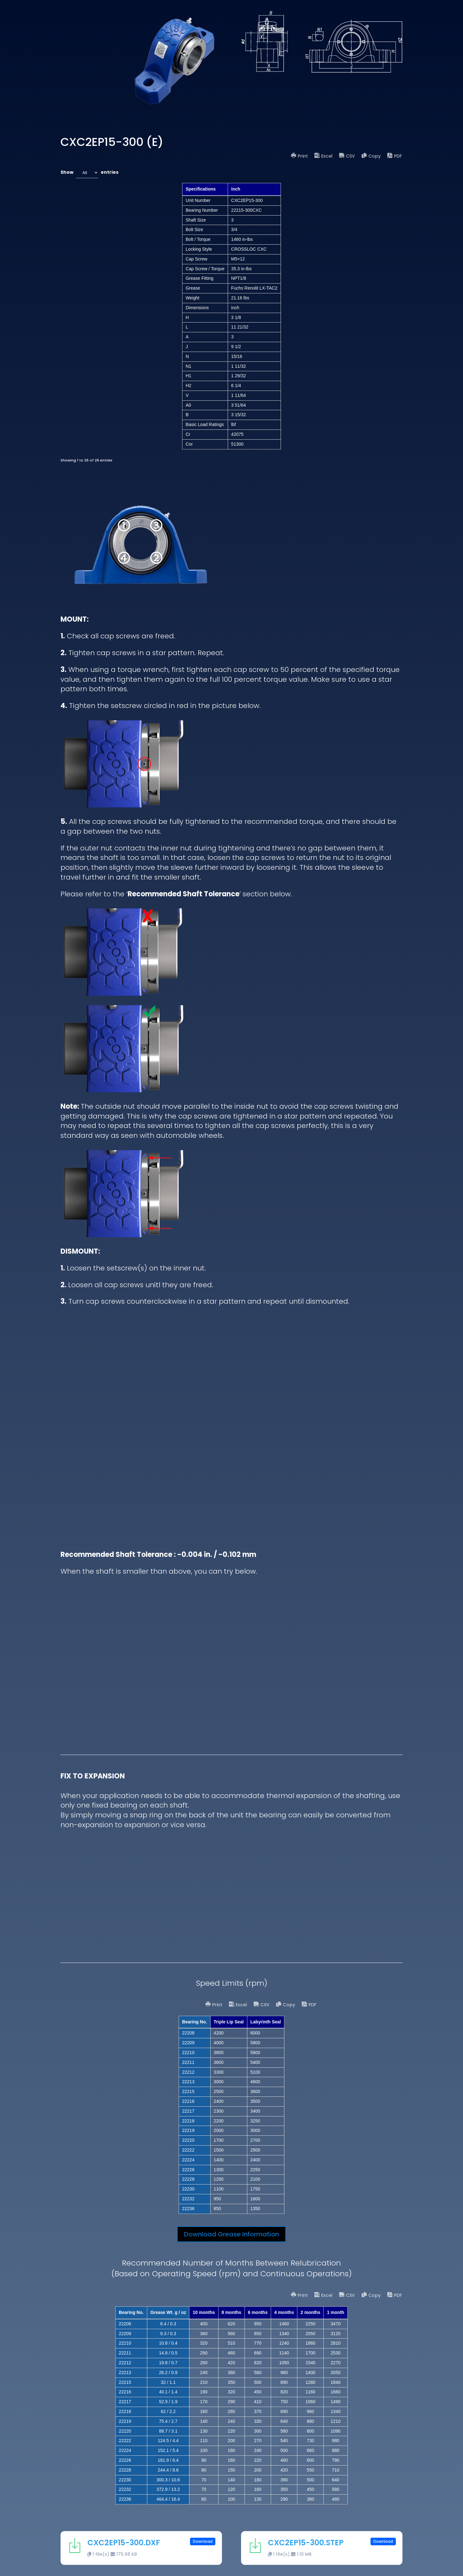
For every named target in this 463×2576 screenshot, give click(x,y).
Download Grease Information (231, 2234)
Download (202, 2541)
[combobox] (87, 172)
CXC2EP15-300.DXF (123, 2542)
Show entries (89, 172)
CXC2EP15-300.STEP (306, 2542)
